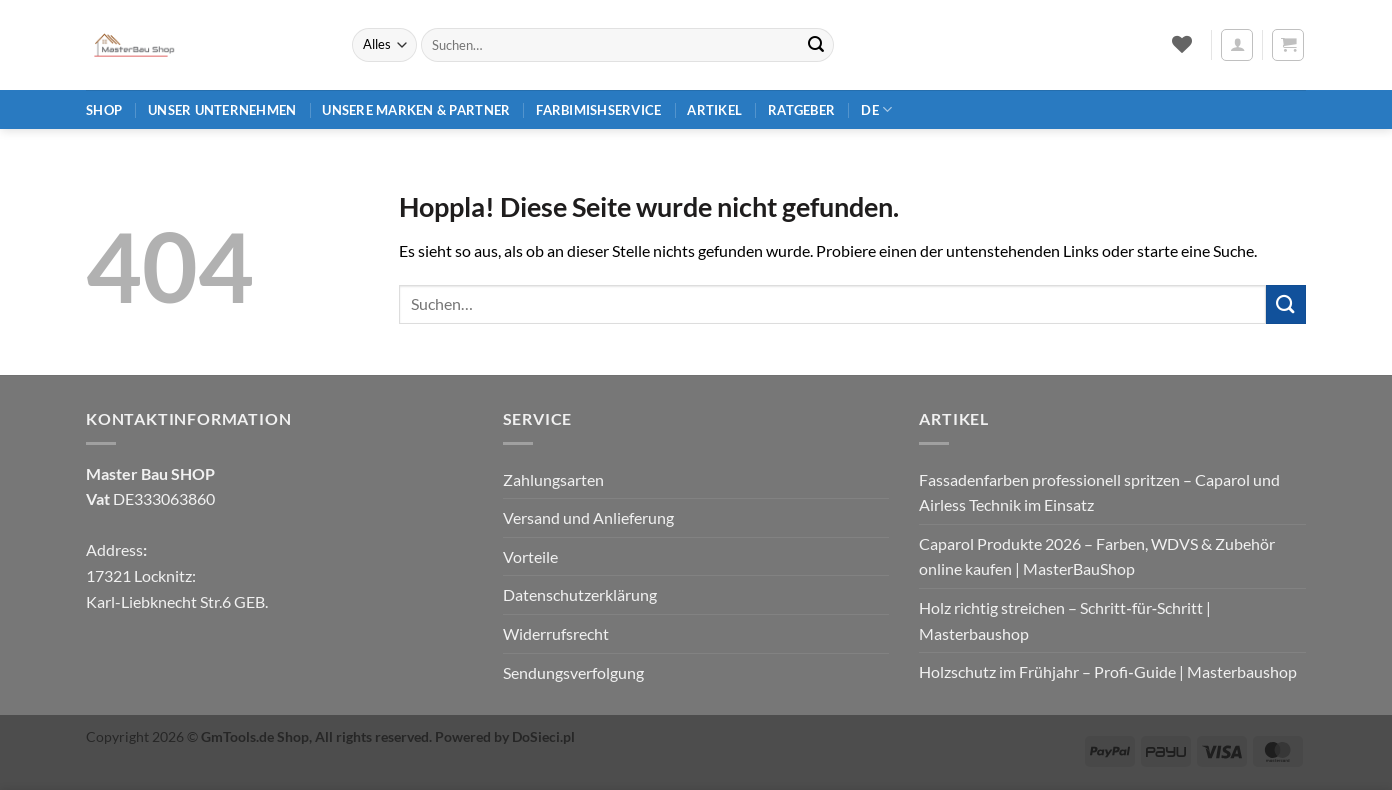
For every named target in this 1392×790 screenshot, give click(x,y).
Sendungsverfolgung (573, 672)
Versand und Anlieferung (588, 517)
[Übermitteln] (816, 45)
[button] (1237, 45)
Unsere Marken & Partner (416, 110)
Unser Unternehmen (222, 110)
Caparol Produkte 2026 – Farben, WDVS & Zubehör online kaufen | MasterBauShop (1097, 556)
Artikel (714, 110)
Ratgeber (801, 110)
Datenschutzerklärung (580, 594)
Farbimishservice (598, 110)
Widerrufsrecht (556, 633)
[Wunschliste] (1181, 44)
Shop (104, 110)
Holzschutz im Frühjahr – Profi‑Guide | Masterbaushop (1107, 671)
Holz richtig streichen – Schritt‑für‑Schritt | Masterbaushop (1065, 620)
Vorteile (530, 556)
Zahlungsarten (553, 479)
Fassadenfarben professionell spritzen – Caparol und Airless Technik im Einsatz (1099, 492)
